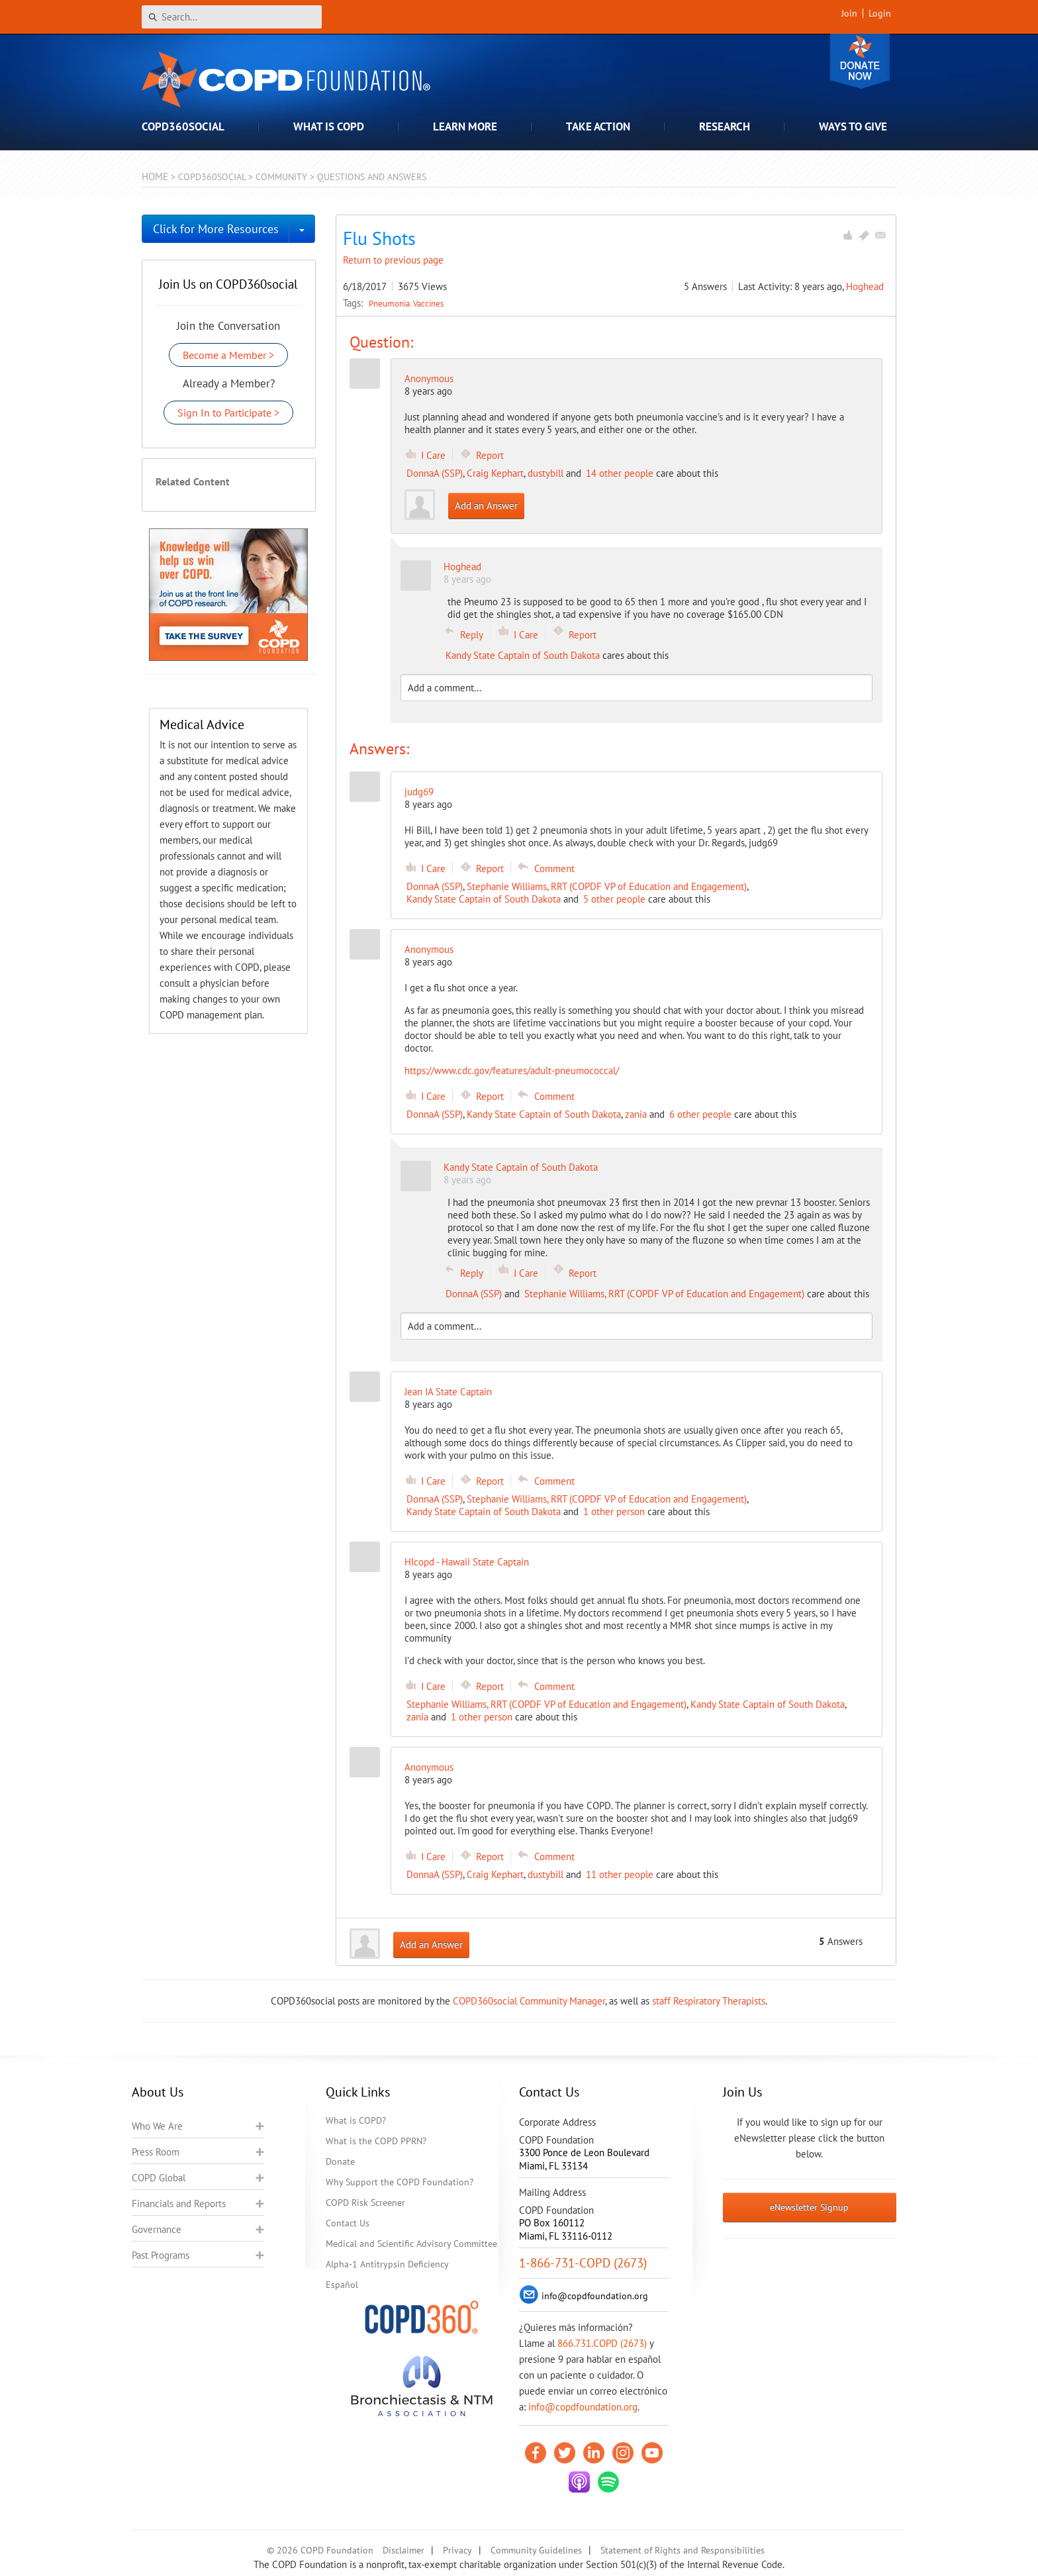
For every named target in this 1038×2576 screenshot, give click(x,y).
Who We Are (157, 2126)
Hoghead (865, 286)
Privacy (457, 2550)
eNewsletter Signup (809, 2207)
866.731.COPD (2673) (602, 2343)
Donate (860, 61)
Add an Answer (486, 505)
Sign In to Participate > (228, 412)
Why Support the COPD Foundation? (399, 2182)
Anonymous (428, 378)
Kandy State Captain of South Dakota (523, 655)
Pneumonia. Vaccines (406, 303)
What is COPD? (356, 2120)
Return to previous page (393, 260)
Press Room (155, 2152)
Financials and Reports (179, 2203)
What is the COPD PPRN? (376, 2141)
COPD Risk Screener (365, 2202)
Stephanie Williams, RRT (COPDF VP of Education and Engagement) (607, 886)
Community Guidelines (536, 2550)
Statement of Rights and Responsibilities (682, 2550)
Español (342, 2285)
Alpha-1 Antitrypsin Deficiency (387, 2264)
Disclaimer (403, 2550)
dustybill (545, 473)
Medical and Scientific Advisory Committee (411, 2244)
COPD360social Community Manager (529, 2001)
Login (880, 13)
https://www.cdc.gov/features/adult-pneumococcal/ (511, 1070)
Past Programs (160, 2255)
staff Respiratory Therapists (708, 2001)
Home (155, 176)
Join (849, 13)
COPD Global (158, 2177)
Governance (156, 2229)
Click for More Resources (216, 228)
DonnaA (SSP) (434, 473)
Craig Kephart (495, 473)
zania (636, 1114)
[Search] (232, 16)
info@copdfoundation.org (582, 2407)
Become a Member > (228, 355)
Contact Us (347, 2223)
